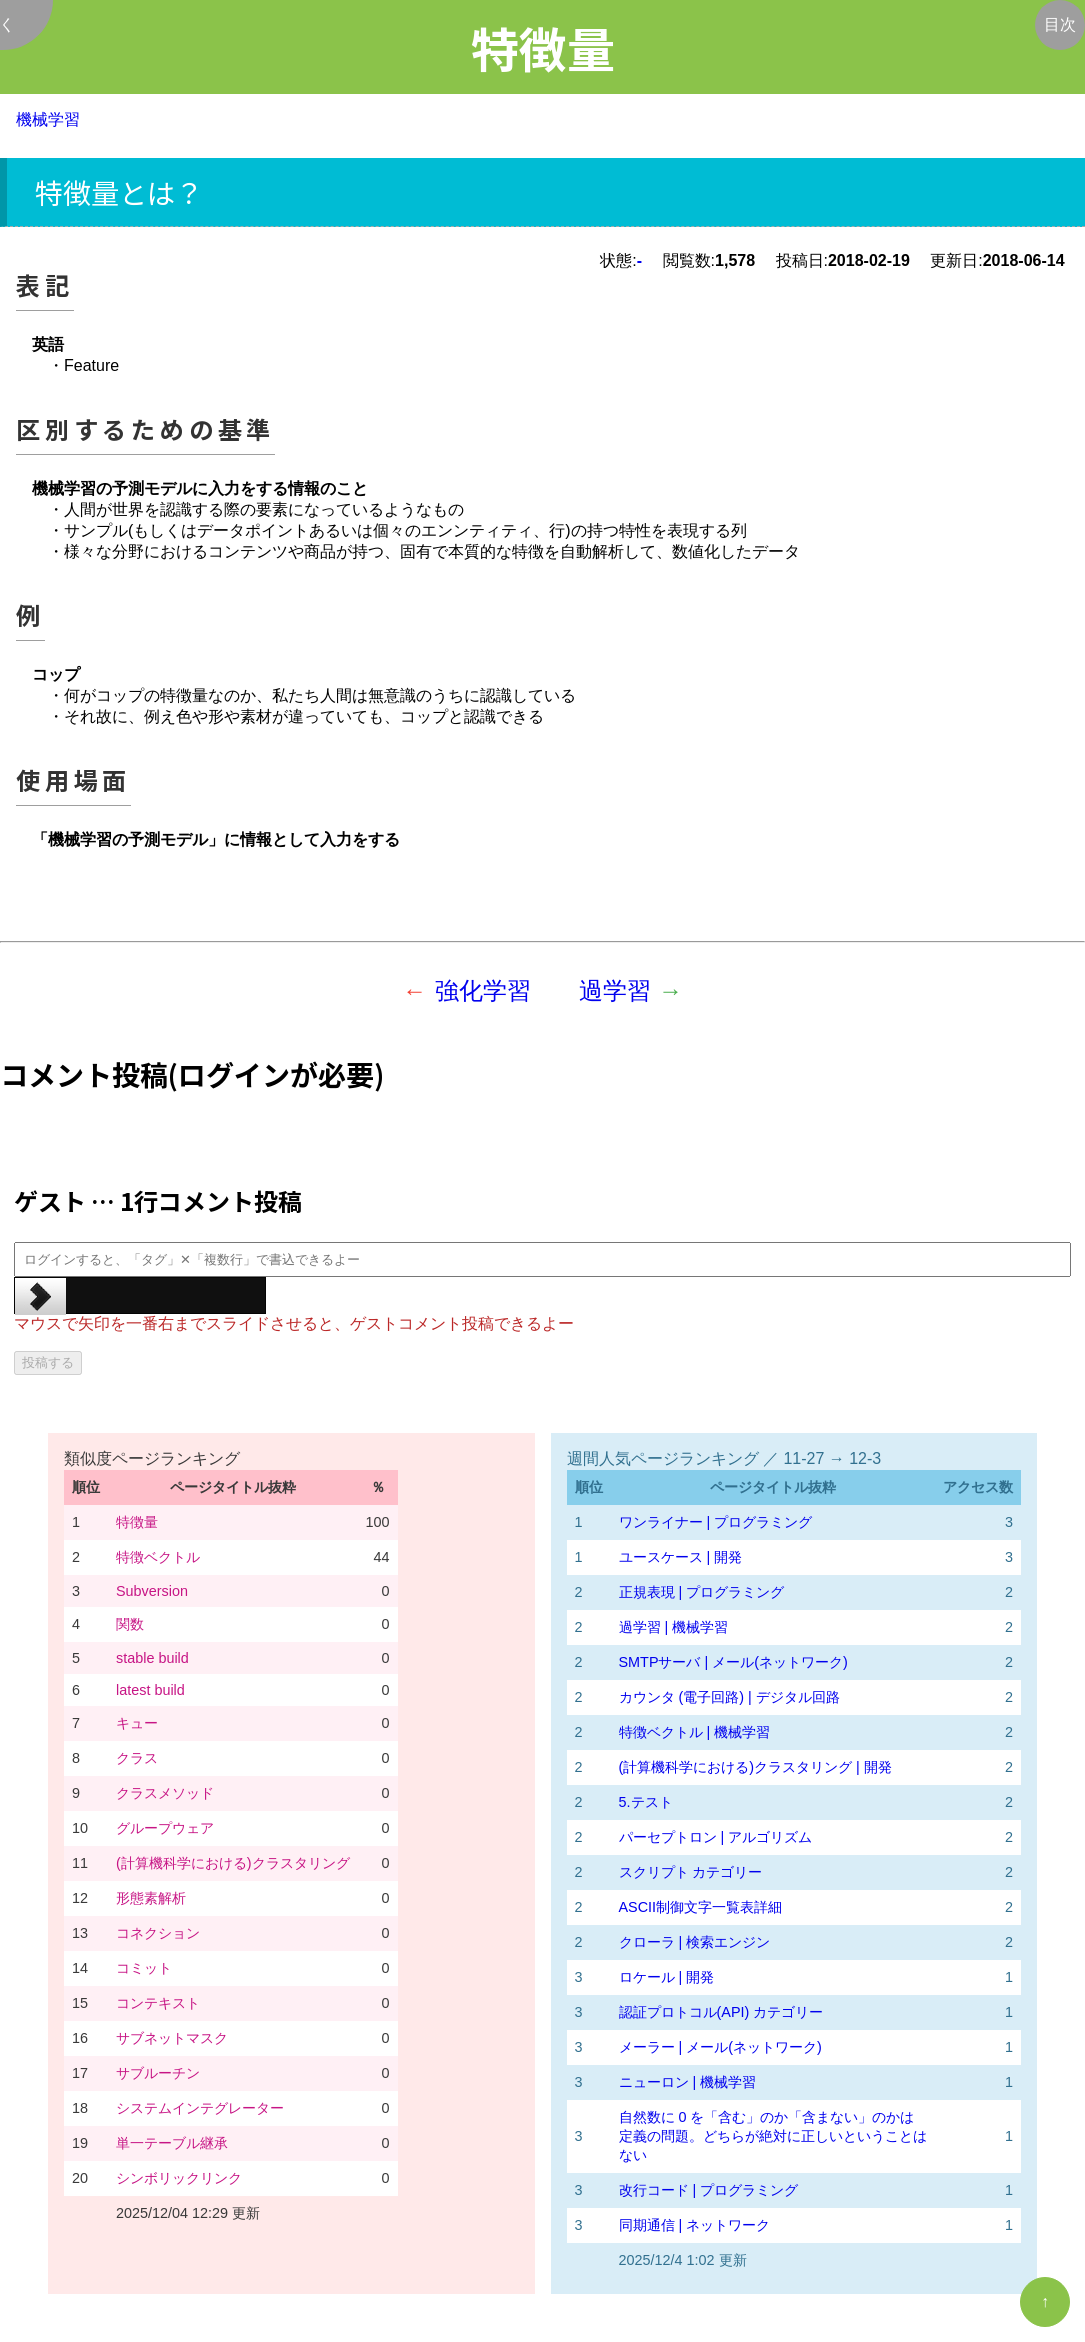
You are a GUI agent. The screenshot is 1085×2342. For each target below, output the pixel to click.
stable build (152, 1658)
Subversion (152, 1591)
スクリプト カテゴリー (691, 1872)
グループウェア (165, 1828)
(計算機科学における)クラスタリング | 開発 (755, 1767)
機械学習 (48, 119)
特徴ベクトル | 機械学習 (695, 1732)
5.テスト (646, 1802)
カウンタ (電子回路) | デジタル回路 (729, 1697)
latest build (150, 1690)
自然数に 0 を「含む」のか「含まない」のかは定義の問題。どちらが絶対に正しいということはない (773, 2136)
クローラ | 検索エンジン (695, 1942)
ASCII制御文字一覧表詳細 (701, 1907)
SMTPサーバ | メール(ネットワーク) (733, 1662)
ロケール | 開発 (667, 1977)
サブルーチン (158, 2073)
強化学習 (483, 990)
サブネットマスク (172, 2038)
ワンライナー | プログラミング (716, 1522)
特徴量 (137, 1522)
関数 (130, 1624)
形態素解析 (151, 1898)
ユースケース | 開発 (681, 1557)
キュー (137, 1723)
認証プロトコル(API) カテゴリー (721, 2012)
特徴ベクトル (158, 1557)
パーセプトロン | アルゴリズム (716, 1837)
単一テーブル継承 (172, 2143)
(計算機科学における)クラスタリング (233, 1863)
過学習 (615, 990)
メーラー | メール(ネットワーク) (720, 2047)
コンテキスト (158, 2003)
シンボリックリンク (179, 2178)
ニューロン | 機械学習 (688, 2082)
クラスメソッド (165, 1793)
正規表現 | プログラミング (702, 1592)
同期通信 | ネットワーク (695, 2225)
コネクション (158, 1933)
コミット (144, 1968)
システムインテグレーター (200, 2108)
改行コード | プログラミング (709, 2190)
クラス (137, 1758)
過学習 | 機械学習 (674, 1627)
